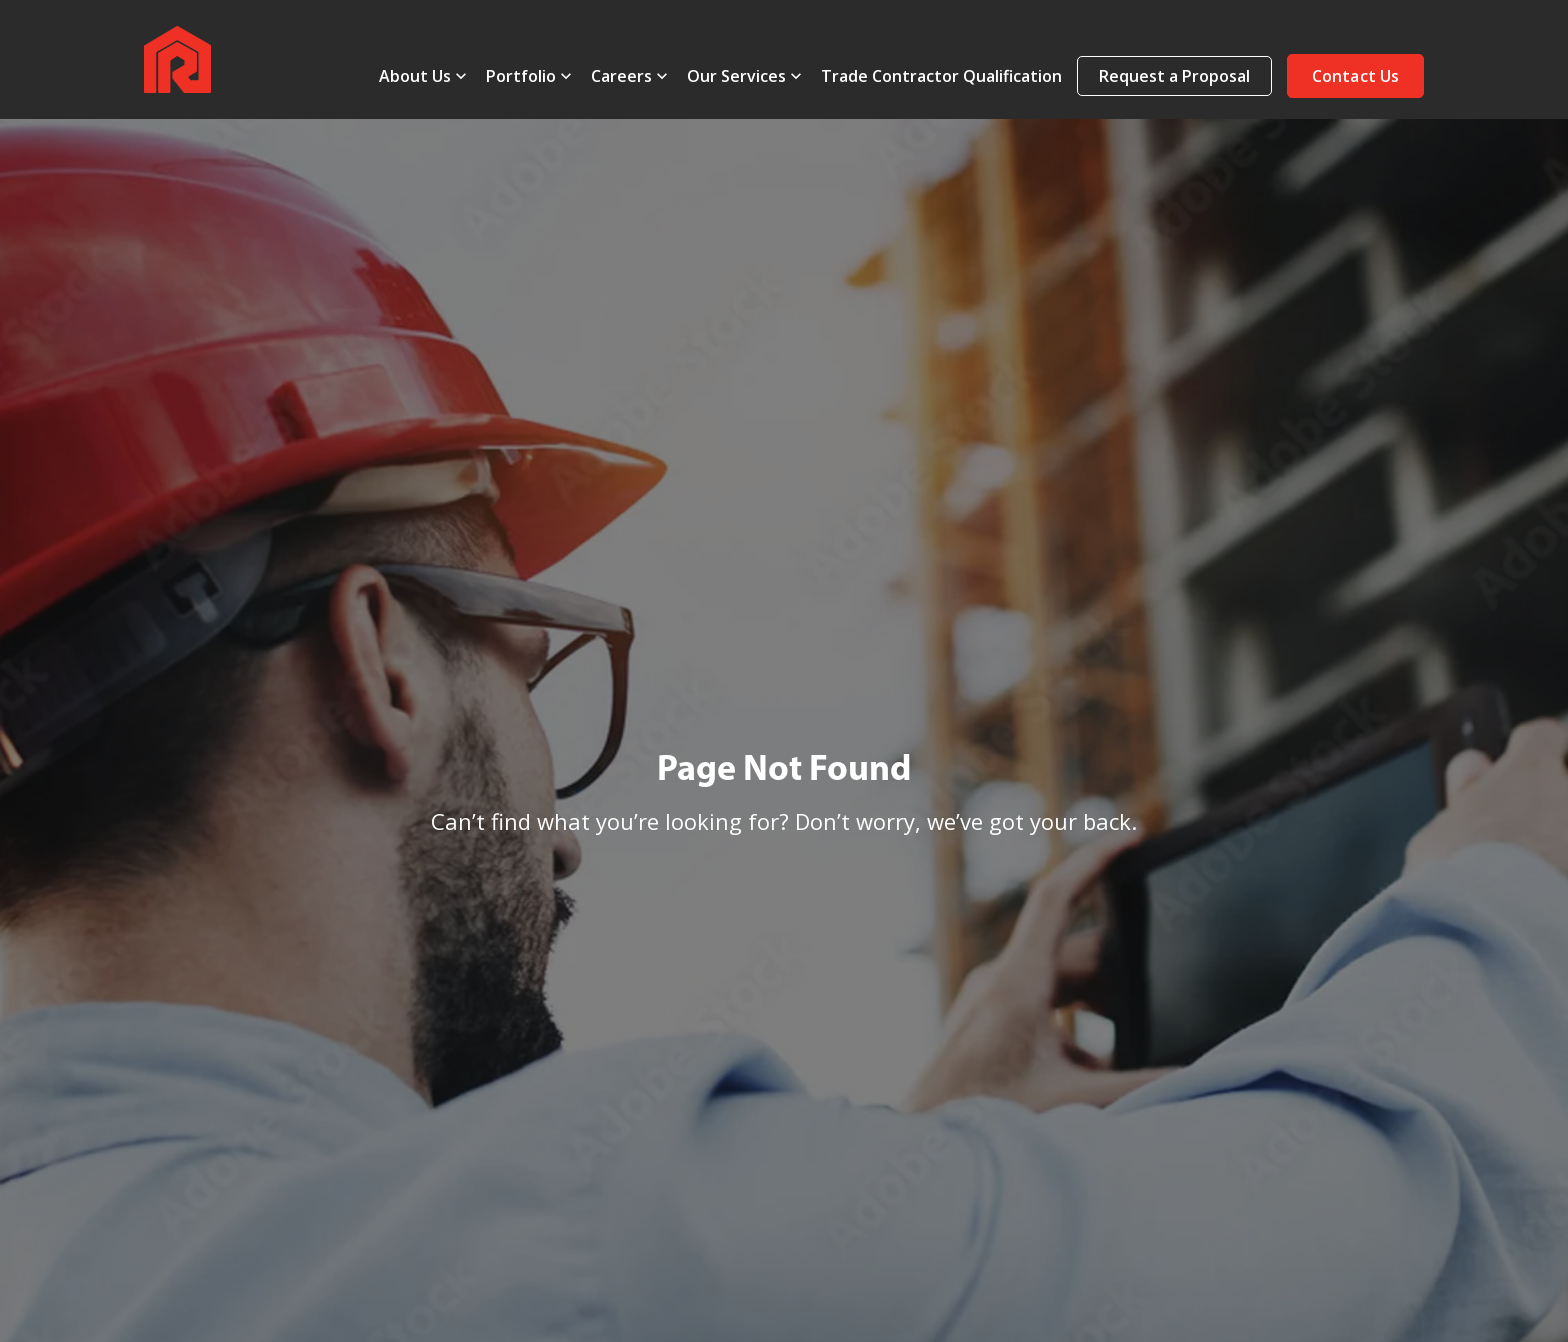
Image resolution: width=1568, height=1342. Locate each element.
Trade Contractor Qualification (941, 76)
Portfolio (521, 76)
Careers (621, 76)
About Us (415, 76)
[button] (1355, 75)
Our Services (736, 76)
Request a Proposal (1174, 76)
